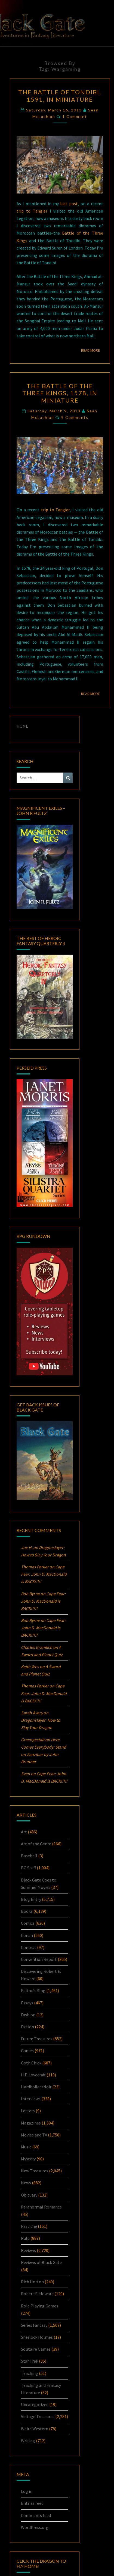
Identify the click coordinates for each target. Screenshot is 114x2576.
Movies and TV (34, 2135)
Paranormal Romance (41, 2207)
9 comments (74, 417)
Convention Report (39, 1959)
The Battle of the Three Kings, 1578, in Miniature (59, 393)
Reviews (28, 2250)
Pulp (25, 2238)
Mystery (28, 2158)
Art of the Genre (36, 1843)
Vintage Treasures (37, 2416)
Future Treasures (36, 2038)
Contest (28, 1947)
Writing (28, 2440)
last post (69, 203)
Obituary (29, 2195)
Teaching (29, 2373)
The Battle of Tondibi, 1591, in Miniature (59, 95)
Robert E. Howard (37, 2293)
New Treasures (34, 2170)
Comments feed (36, 2515)
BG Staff (28, 1867)
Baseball (29, 1855)
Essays (27, 2002)
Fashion (28, 2014)
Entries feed (32, 2503)
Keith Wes (30, 1666)
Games (27, 2050)
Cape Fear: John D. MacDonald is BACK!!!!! (44, 1574)
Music (26, 2147)
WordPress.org (34, 2527)
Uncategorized (34, 2404)
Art (24, 1831)
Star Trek (29, 2361)
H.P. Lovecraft (33, 2074)
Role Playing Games (39, 2306)
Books (27, 1911)
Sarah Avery (32, 1712)
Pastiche (29, 2226)
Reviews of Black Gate (41, 2262)
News (26, 2182)
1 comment (74, 116)
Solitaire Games (36, 2349)
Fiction (27, 2026)
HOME (22, 726)
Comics (28, 1923)
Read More (92, 350)
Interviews (31, 2098)
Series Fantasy (34, 2325)
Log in (26, 2491)
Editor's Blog (33, 1990)
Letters (28, 2110)
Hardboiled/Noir (36, 2086)
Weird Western (34, 2428)
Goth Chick (31, 2063)
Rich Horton (32, 2281)
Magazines (31, 2123)
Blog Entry (31, 1899)
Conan (27, 1935)
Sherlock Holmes (37, 2337)
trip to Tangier (32, 211)
